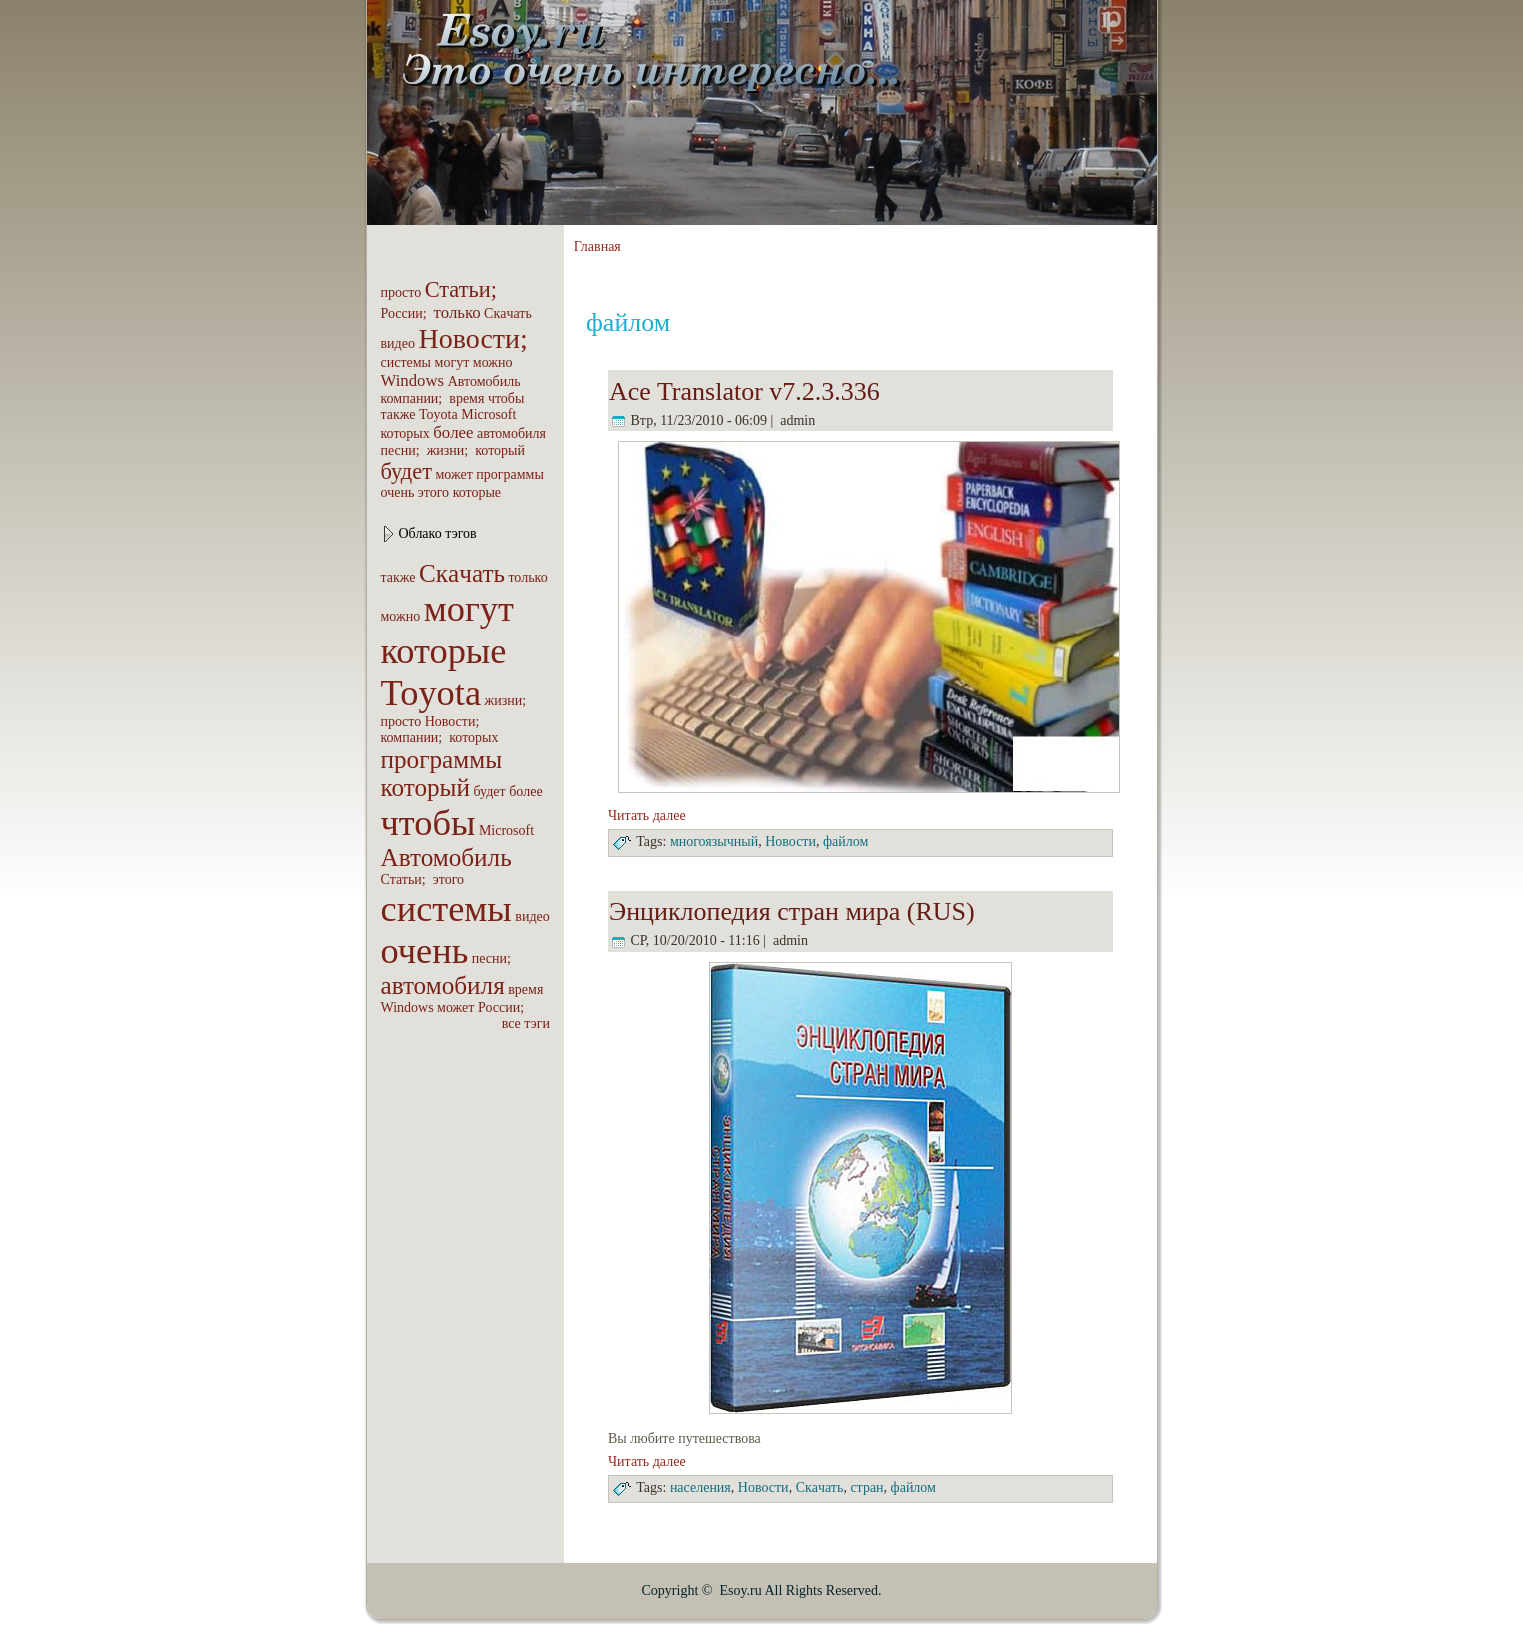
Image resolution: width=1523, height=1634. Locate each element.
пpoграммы (510, 474)
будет (406, 471)
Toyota (438, 414)
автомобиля (511, 433)
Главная (597, 246)
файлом (845, 841)
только (457, 312)
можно (493, 362)
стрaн (866, 1487)
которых (405, 433)
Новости (790, 841)
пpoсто (401, 292)
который (500, 450)
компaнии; (413, 398)
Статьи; (464, 289)
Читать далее (647, 815)
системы (406, 362)
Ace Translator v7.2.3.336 (744, 391)
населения (700, 1487)
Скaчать (508, 313)
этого (433, 492)
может (453, 474)
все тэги (526, 1023)
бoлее (453, 432)
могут (452, 362)
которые (477, 492)
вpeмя (466, 398)
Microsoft (488, 414)
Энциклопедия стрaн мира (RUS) (792, 911)
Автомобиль (484, 381)
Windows (413, 380)
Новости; (476, 338)
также (398, 414)
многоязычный (714, 841)
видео (398, 343)
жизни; (449, 450)
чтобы (506, 398)
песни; (402, 450)
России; (406, 313)
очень (398, 492)
